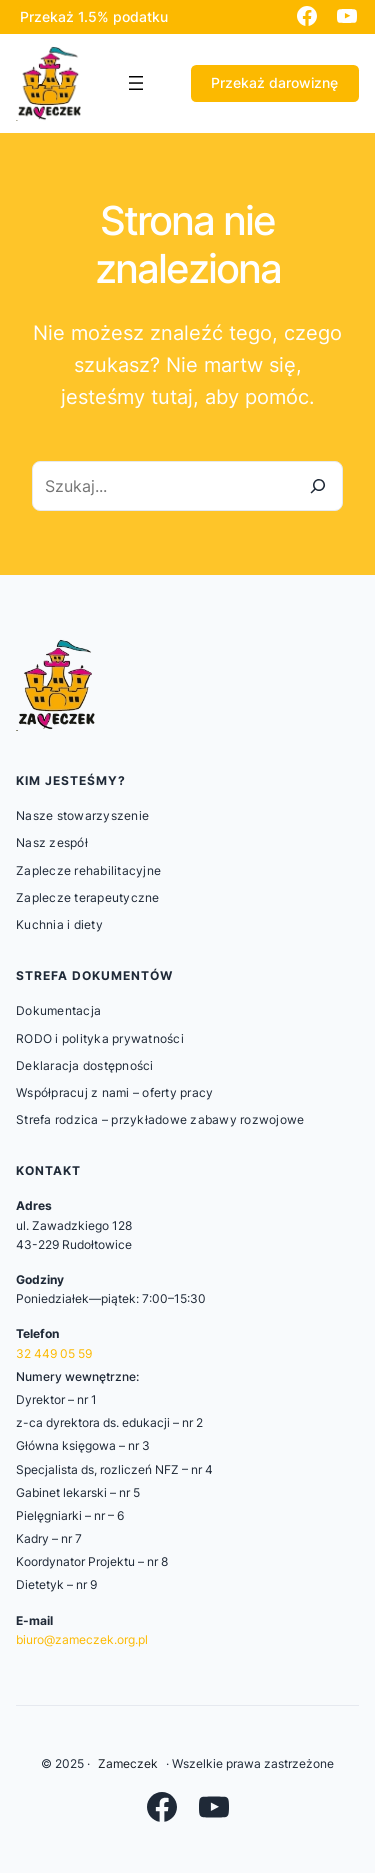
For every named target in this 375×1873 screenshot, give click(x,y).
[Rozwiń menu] (136, 83)
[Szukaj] (318, 486)
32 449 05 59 (54, 1353)
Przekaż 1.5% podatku (94, 16)
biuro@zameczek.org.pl (82, 1639)
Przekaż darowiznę (274, 82)
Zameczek (128, 1763)
